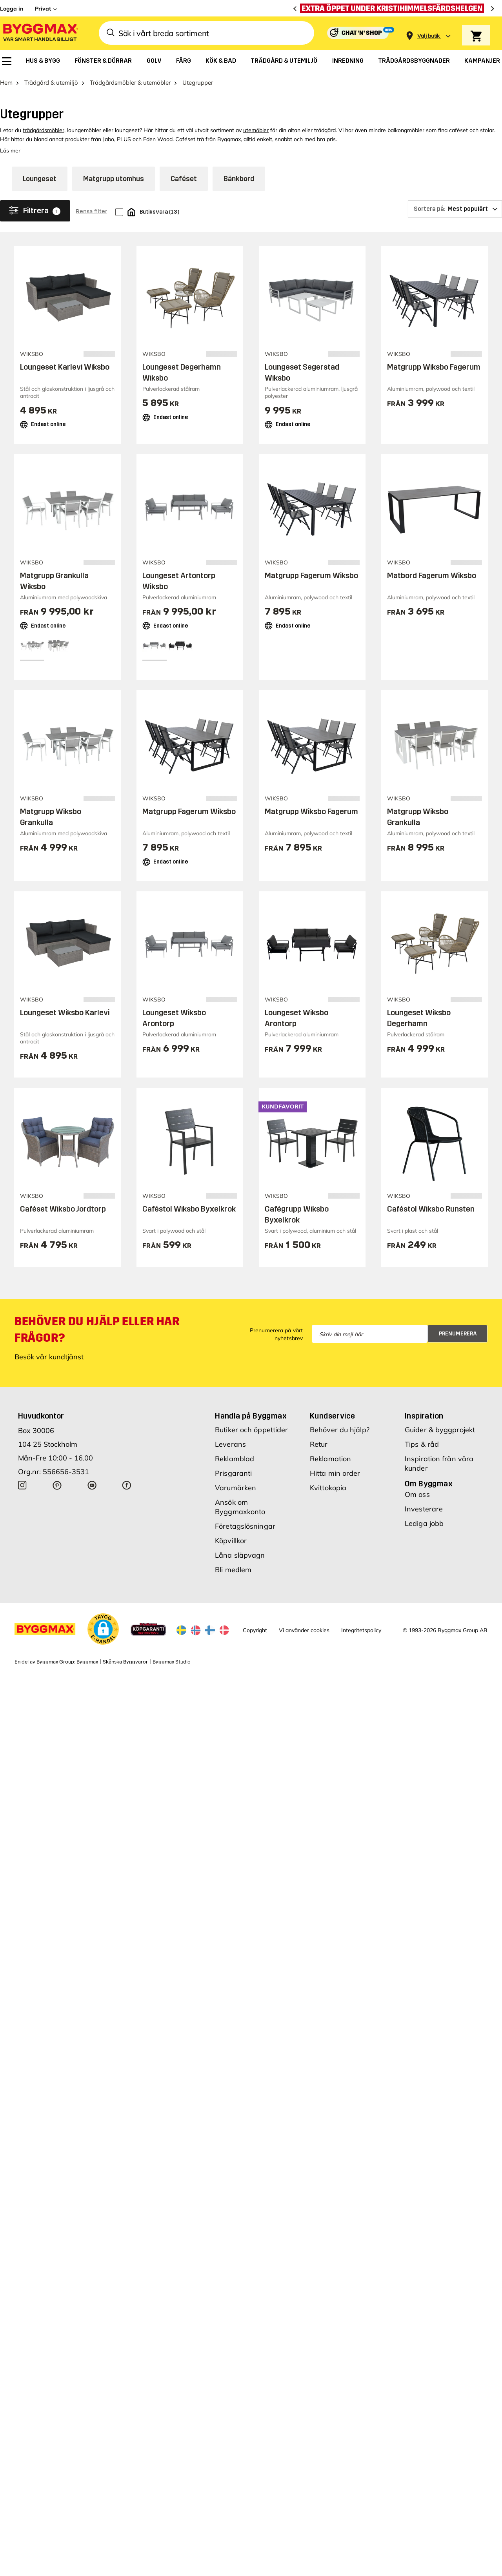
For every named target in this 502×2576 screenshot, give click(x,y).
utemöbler (256, 130)
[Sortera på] (455, 209)
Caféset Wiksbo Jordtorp (63, 1209)
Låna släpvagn (240, 1555)
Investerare (424, 1508)
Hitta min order (335, 1473)
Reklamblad (234, 1458)
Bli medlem (233, 1569)
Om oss (417, 1494)
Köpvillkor (231, 1540)
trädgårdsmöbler (43, 130)
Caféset (184, 178)
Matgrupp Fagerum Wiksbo (311, 575)
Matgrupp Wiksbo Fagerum (433, 367)
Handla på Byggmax (251, 1415)
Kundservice (332, 1415)
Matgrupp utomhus (113, 178)
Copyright (255, 1630)
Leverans (230, 1444)
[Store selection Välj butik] (428, 35)
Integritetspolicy (361, 1630)
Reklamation (330, 1458)
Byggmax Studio (172, 1662)
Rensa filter (91, 211)
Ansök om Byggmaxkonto (240, 1507)
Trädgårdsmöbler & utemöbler (130, 82)
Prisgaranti (233, 1473)
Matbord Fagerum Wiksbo (431, 575)
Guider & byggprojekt (440, 1429)
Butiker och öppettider (251, 1429)
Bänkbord (239, 178)
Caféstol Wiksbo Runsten (431, 1209)
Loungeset (39, 178)
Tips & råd (422, 1444)
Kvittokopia (328, 1487)
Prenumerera (458, 1333)
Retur (319, 1444)
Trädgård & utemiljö (51, 82)
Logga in (11, 8)
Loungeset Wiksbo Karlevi (64, 1012)
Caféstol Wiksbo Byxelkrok (189, 1209)
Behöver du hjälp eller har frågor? (97, 1329)
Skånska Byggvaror (125, 1662)
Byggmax (87, 1662)
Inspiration (424, 1415)
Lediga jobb (424, 1523)
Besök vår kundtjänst (49, 1356)
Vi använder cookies (304, 1630)
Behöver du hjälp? (339, 1429)
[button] (103, 1629)
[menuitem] (6, 61)
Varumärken (235, 1487)
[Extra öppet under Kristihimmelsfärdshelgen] (394, 8)
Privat (43, 8)
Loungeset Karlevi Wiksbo (64, 367)
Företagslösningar (245, 1526)
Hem (6, 82)
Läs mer (10, 150)
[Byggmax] (40, 33)
